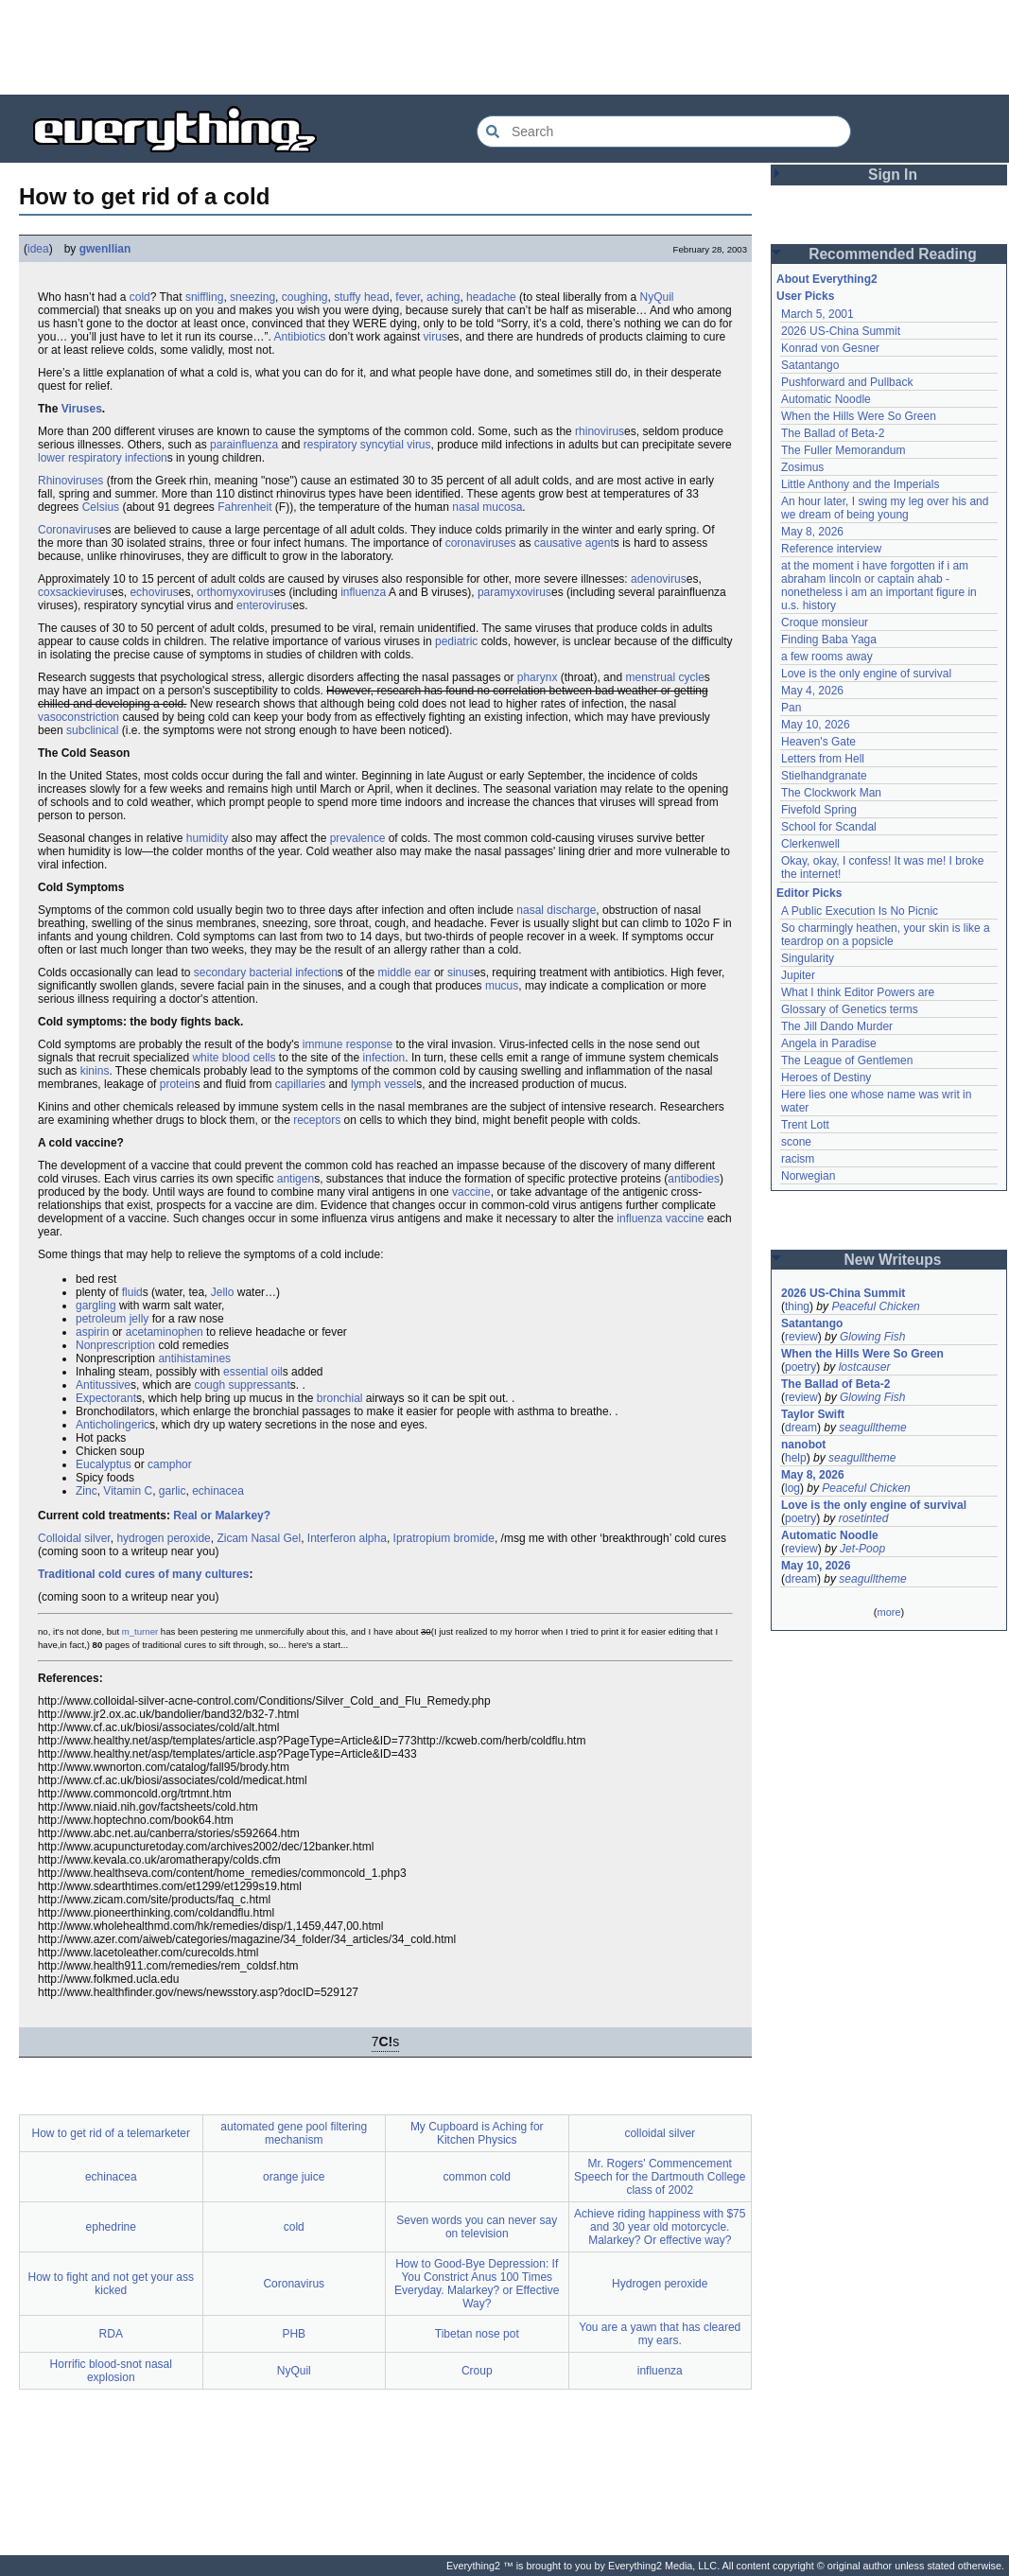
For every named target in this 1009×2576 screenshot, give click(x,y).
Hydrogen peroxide (659, 2283)
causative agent (574, 543)
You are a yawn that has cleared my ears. (659, 2334)
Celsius (100, 507)
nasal (465, 507)
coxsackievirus (75, 592)
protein (177, 1084)
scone (796, 1141)
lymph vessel (383, 1084)
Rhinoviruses (70, 480)
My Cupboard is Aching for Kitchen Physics (477, 2133)
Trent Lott (805, 1124)
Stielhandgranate (824, 775)
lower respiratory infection (102, 457)
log (792, 1488)
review (801, 1336)
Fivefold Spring (819, 809)
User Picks (805, 296)
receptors (316, 1120)
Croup (477, 2370)
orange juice (293, 2176)
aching (443, 297)
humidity (207, 838)
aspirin (92, 1332)
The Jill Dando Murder (837, 1026)
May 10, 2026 (815, 724)
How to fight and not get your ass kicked (111, 2283)
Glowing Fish (872, 1336)
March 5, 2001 (817, 314)
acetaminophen (164, 1332)
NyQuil (657, 297)
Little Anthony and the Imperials (860, 484)
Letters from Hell (822, 758)
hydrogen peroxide (163, 1538)
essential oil (253, 1371)
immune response (347, 1044)
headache (491, 297)
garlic (172, 1491)
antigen (295, 1178)
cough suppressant (241, 1385)
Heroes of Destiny (826, 1077)
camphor (170, 1464)
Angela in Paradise (829, 1043)
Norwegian (808, 1176)
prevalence (358, 838)
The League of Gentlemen (847, 1060)
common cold (477, 2176)
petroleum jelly (112, 1318)
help (796, 1457)
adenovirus (659, 579)
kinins (95, 1071)
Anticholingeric (112, 1424)
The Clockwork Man (831, 792)
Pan (791, 707)
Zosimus (802, 467)
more (888, 1612)
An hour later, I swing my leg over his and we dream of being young (884, 508)
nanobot (803, 1444)
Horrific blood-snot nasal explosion (111, 2370)
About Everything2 (827, 279)
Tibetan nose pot (477, 2333)
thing (797, 1306)
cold (140, 297)
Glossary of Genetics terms (849, 1009)
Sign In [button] (892, 174)
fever (407, 297)
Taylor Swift (812, 1414)
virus (435, 336)
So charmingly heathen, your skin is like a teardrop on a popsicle (885, 934)
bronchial (340, 1398)
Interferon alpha (347, 1538)
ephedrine (111, 2227)
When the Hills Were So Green (858, 416)
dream (801, 1427)
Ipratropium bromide (444, 1538)
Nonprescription (115, 1345)
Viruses (81, 408)
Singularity (807, 958)
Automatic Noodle (826, 399)
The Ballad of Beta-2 (832, 433)
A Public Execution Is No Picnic (859, 911)
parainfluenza (244, 444)
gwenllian (105, 248)
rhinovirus (599, 431)
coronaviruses (480, 543)
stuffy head (362, 297)
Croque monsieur (824, 622)
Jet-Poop (862, 1548)
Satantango (810, 365)
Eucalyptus (103, 1464)
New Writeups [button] (893, 1260)
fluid (132, 1292)
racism (797, 1158)
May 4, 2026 (812, 690)
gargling (96, 1305)
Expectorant (106, 1398)
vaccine (471, 1192)
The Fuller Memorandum (843, 450)
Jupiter (798, 975)
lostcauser (865, 1367)
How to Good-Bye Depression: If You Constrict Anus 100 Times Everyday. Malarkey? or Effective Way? (476, 2283)
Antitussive (103, 1385)
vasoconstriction (78, 717)
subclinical (92, 730)
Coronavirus (68, 529)
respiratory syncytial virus (367, 444)
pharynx (537, 677)
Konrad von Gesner (830, 348)
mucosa (502, 507)
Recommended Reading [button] (893, 254)
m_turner (140, 1631)
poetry (800, 1367)
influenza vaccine (660, 1218)
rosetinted (864, 1518)
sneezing (252, 297)
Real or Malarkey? (221, 1515)
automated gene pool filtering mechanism (293, 2133)
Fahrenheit (244, 507)
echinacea (218, 1491)
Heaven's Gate (818, 741)
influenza (363, 592)
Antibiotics (299, 336)
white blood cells (233, 1057)
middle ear (404, 972)
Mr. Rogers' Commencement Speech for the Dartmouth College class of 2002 (659, 2177)
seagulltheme (872, 1427)
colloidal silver (659, 2133)
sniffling (204, 297)
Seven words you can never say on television (476, 2227)
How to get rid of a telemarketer (111, 2133)
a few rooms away (827, 656)
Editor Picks (809, 893)
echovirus (154, 592)
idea (38, 248)
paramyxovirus (514, 592)
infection (384, 1057)
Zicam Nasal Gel (259, 1538)
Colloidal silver (74, 1538)
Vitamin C (127, 1491)
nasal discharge (556, 910)
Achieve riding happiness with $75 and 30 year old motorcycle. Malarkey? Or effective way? (659, 2227)
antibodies (694, 1178)
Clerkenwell (810, 843)
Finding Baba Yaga (829, 639)
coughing (305, 297)
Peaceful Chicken (875, 1306)
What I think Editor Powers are (857, 992)
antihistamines (194, 1358)
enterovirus (264, 605)
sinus (460, 972)
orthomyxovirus (235, 592)
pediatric (456, 641)
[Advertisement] (505, 47)
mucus (501, 985)
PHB (293, 2333)
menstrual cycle (664, 677)
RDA (111, 2333)
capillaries (300, 1084)
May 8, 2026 (812, 531)
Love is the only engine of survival (866, 673)
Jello (223, 1292)
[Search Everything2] (664, 131)
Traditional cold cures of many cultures (143, 1574)
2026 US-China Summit (840, 331)
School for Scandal (829, 826)
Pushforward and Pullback (847, 382)
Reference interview (831, 548)
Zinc (86, 1491)
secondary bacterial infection (266, 972)
